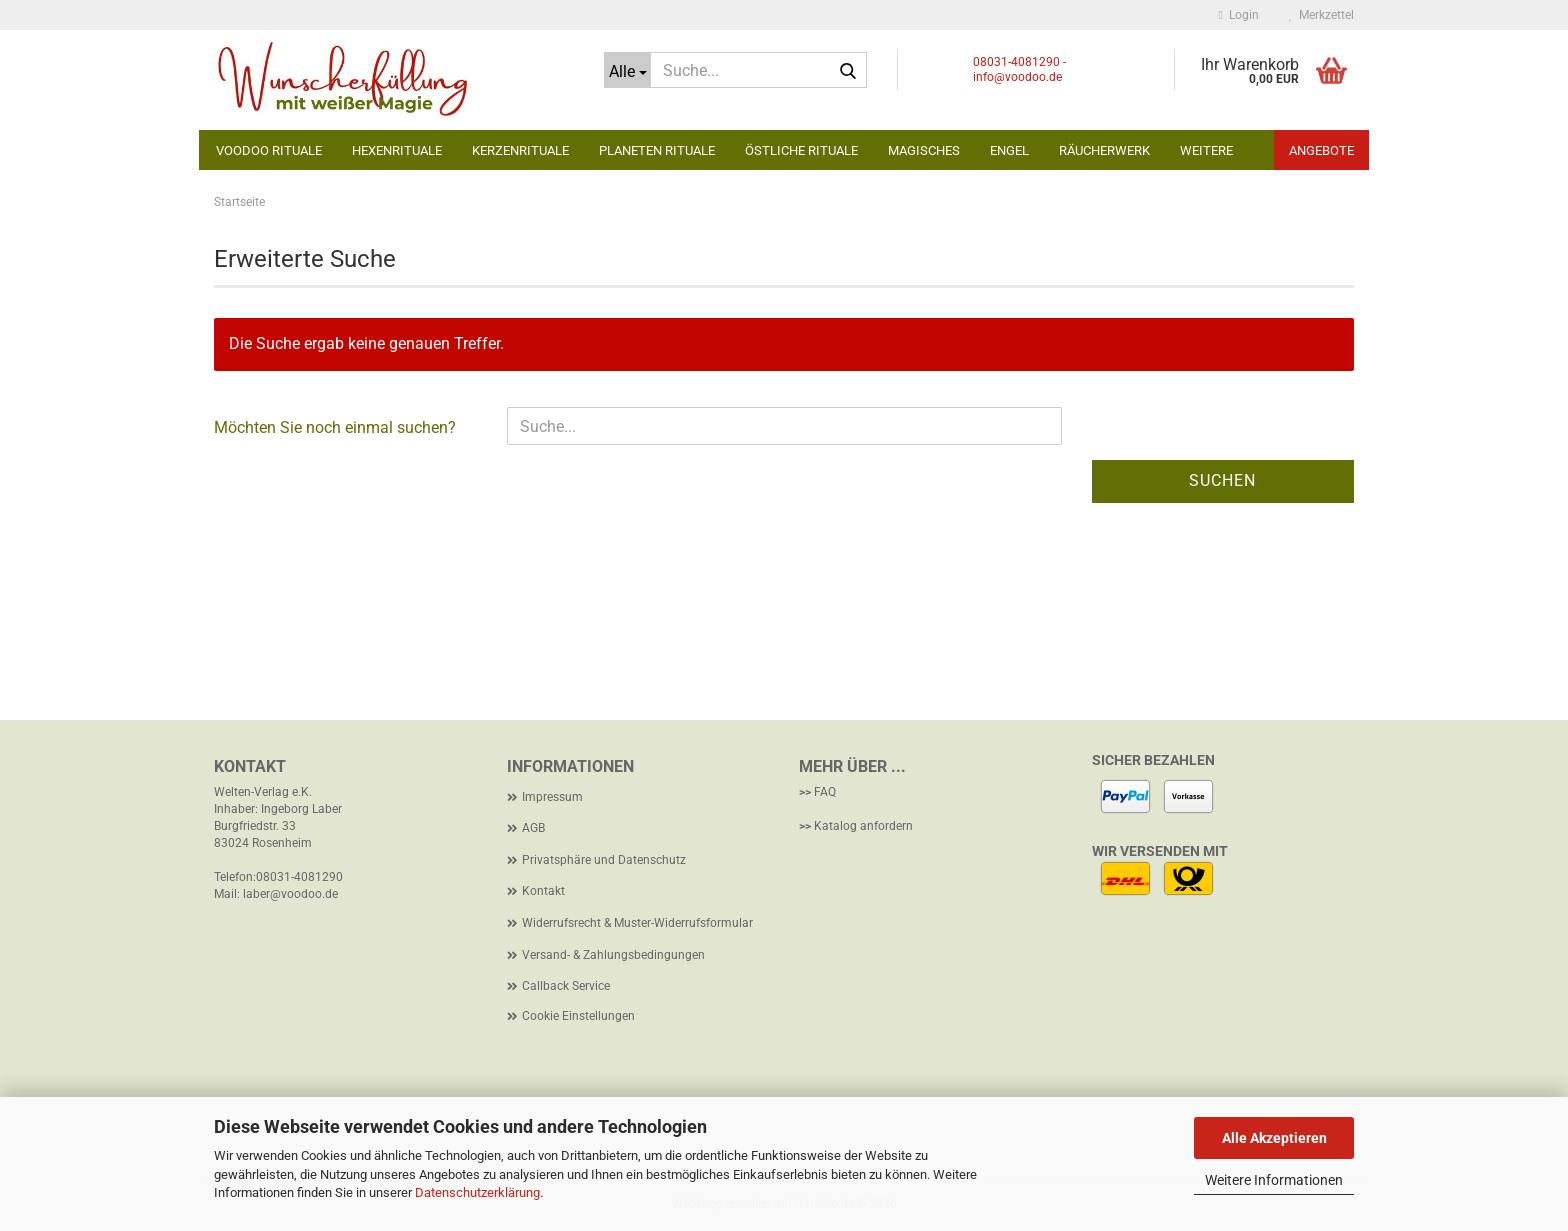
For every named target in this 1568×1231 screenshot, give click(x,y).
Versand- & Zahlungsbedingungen (613, 955)
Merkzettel (1321, 15)
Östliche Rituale (801, 150)
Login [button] (1239, 15)
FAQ (825, 792)
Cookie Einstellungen (578, 1016)
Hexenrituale (397, 150)
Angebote (1321, 150)
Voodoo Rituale (269, 150)
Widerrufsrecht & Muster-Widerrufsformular (637, 923)
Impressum (552, 797)
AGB (533, 828)
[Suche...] (627, 70)
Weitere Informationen (1274, 1180)
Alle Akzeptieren (1274, 1138)
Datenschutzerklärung (477, 1192)
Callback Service (566, 986)
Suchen (1222, 480)
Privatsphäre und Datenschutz (604, 860)
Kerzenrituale (520, 150)
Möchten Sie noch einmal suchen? (335, 427)
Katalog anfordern (863, 826)
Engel (1009, 150)
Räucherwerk (1104, 150)
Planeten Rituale (657, 150)
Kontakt (543, 891)
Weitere (1206, 150)
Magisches (924, 150)
